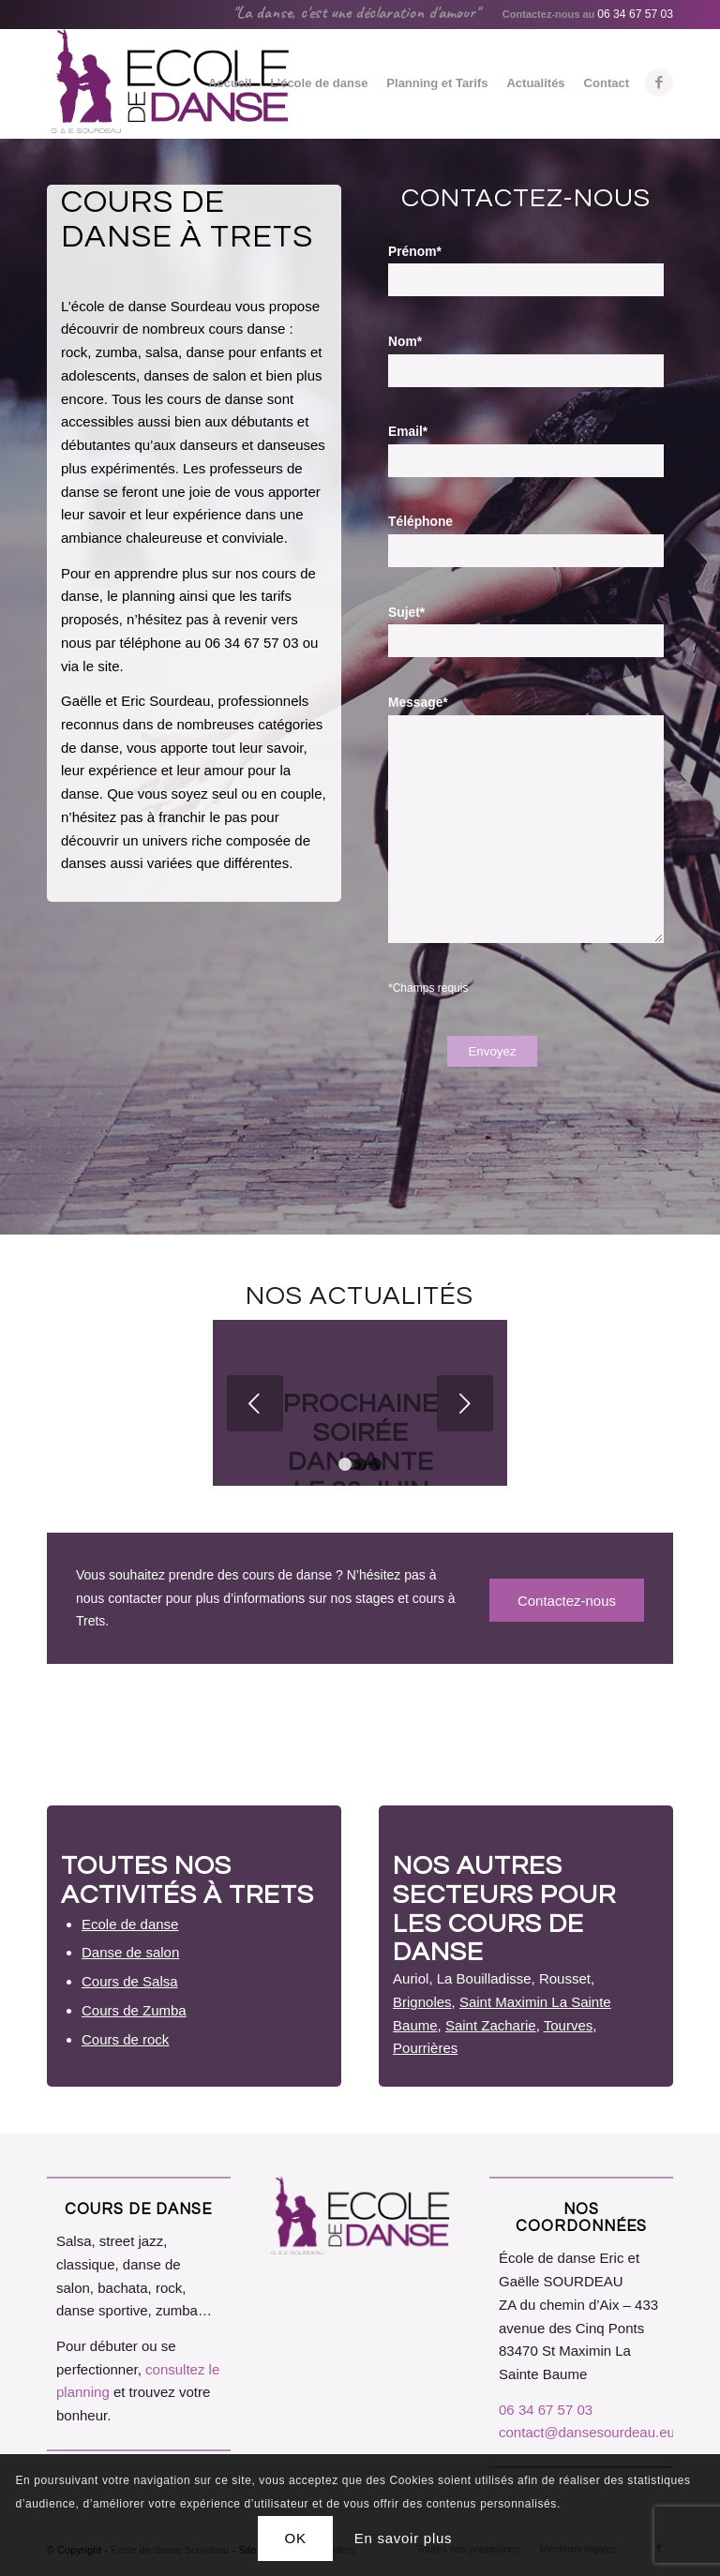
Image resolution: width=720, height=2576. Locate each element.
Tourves (568, 2025)
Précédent (255, 1403)
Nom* (405, 342)
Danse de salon (130, 1952)
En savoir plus (403, 2538)
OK (296, 2538)
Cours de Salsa (130, 1981)
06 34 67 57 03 (635, 14)
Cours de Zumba (134, 2010)
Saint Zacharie (490, 2025)
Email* (408, 432)
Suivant (465, 1403)
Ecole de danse (130, 1924)
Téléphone (420, 522)
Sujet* (406, 613)
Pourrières (425, 2048)
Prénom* (415, 252)
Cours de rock (125, 2039)
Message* (418, 703)
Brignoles (422, 2002)
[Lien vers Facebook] (659, 82)
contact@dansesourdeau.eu (587, 2432)
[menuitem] (230, 83)
